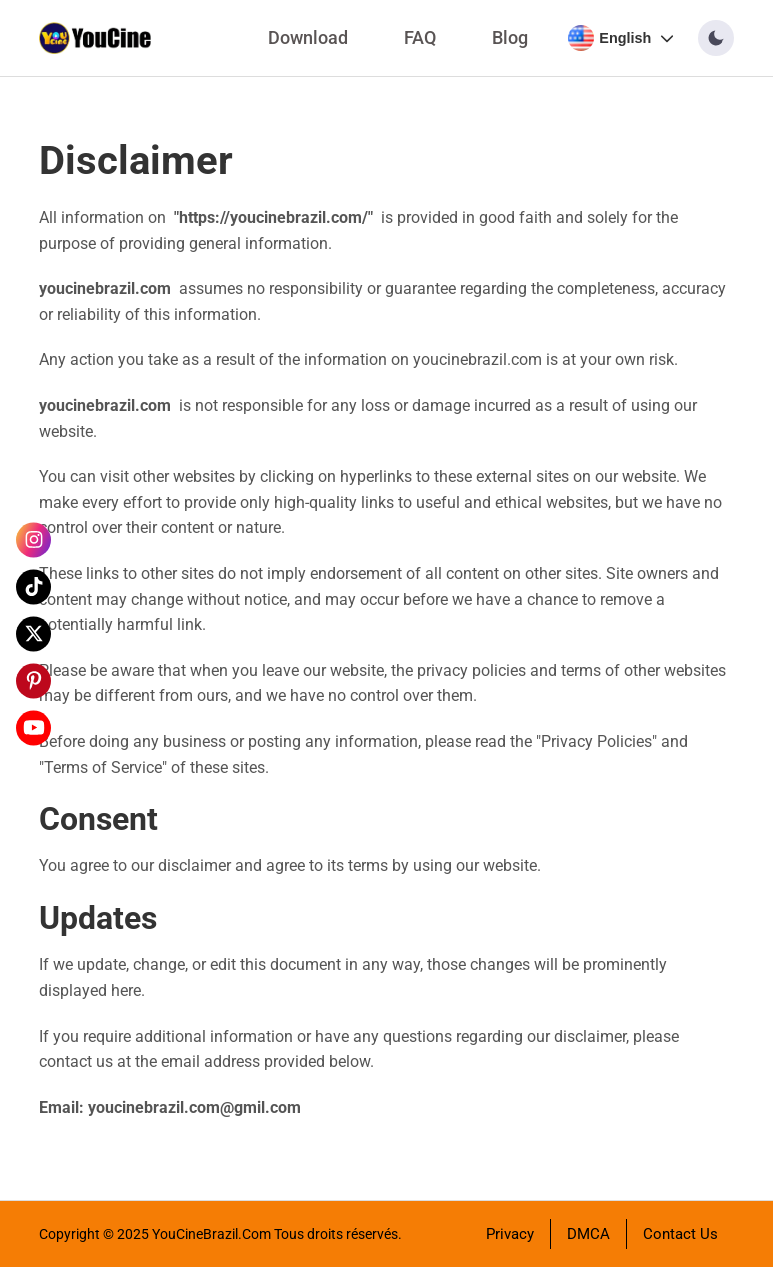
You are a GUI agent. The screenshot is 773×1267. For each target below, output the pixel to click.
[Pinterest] (33, 680)
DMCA (588, 1234)
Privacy (510, 1234)
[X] (33, 633)
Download (308, 38)
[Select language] (621, 38)
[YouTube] (33, 727)
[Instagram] (33, 539)
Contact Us (680, 1234)
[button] (716, 38)
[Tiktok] (33, 586)
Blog (510, 38)
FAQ (420, 38)
